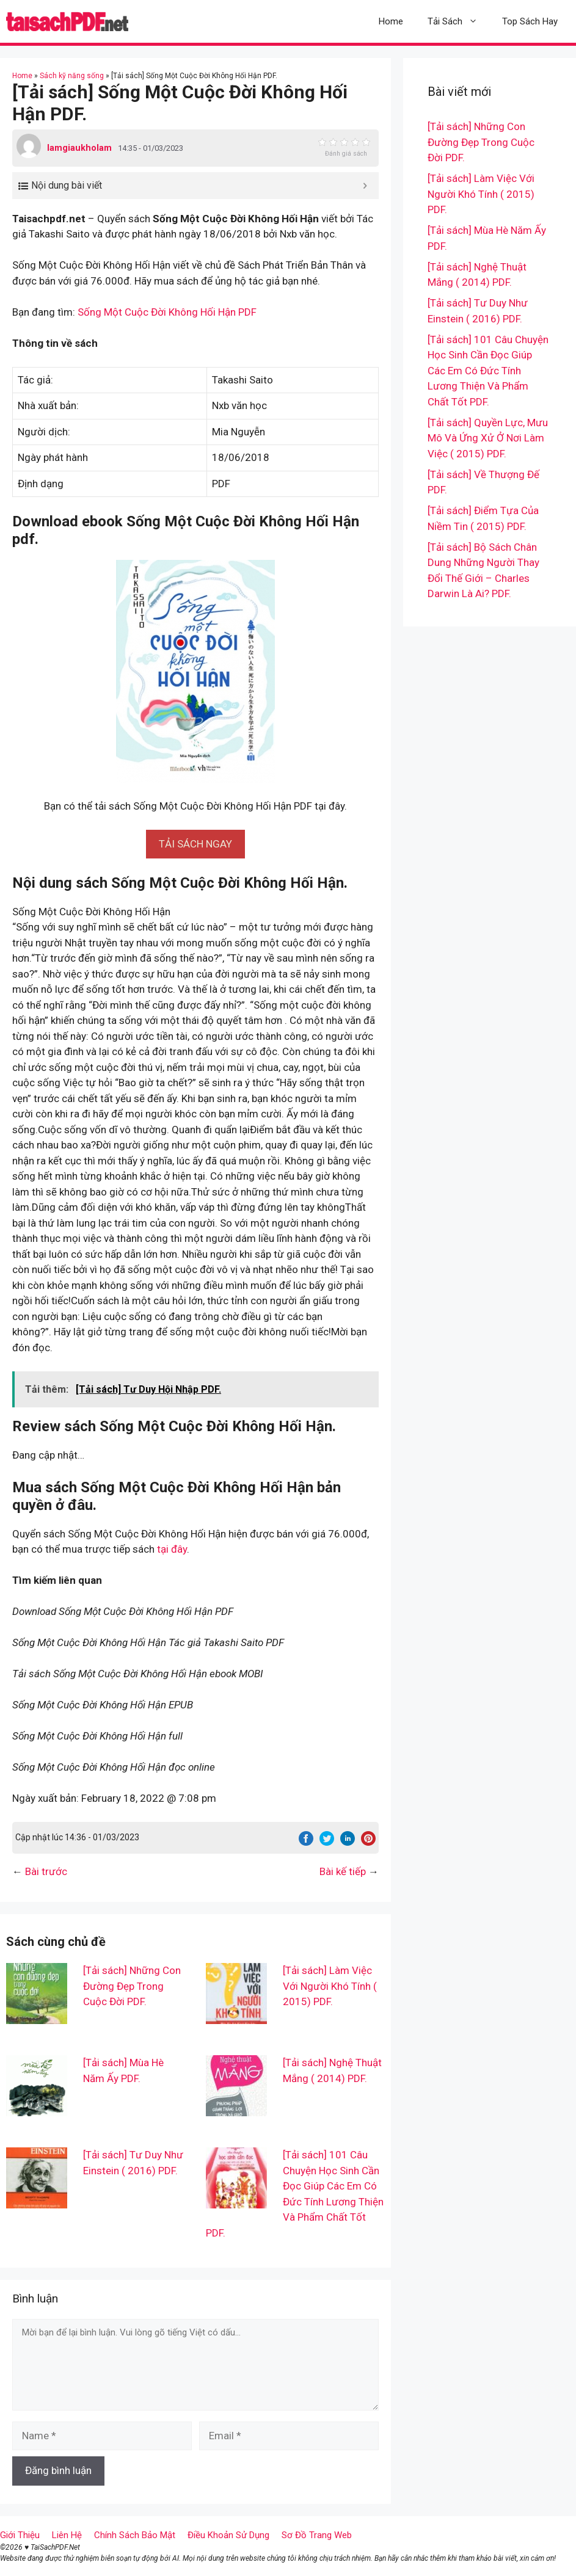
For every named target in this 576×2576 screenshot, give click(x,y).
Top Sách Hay (530, 21)
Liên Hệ (67, 2535)
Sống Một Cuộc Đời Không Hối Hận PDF (167, 312)
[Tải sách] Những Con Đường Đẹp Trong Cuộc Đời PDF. (132, 1986)
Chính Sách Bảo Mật (134, 2535)
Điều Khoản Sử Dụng (228, 2535)
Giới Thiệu (20, 2535)
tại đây (172, 1549)
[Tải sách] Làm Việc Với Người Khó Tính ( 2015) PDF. (330, 1986)
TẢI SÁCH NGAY (195, 844)
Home (391, 21)
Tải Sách (459, 21)
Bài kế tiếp (342, 1871)
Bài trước (46, 1871)
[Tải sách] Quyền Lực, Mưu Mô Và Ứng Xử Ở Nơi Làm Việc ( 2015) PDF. (488, 438)
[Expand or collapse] (365, 185)
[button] (195, 844)
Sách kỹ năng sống (72, 75)
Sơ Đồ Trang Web (317, 2535)
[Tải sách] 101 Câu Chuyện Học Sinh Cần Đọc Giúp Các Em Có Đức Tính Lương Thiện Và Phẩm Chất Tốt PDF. (488, 370)
